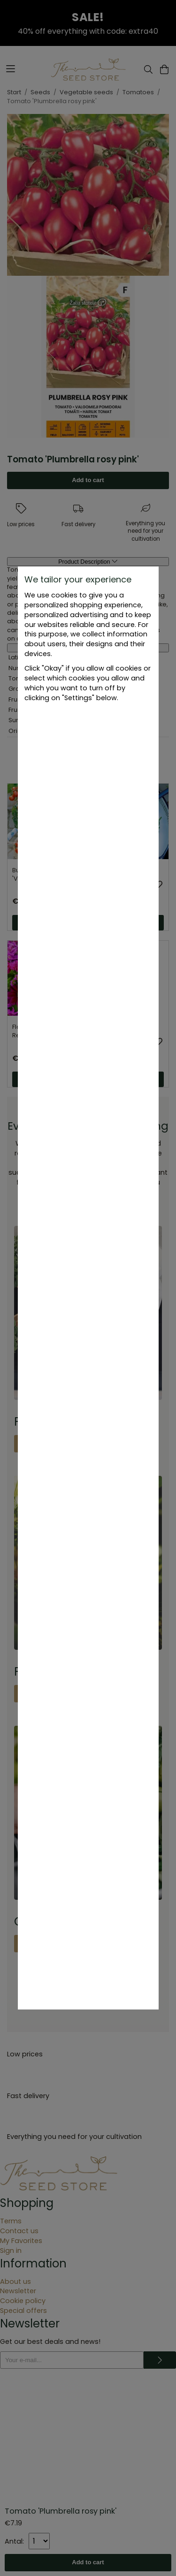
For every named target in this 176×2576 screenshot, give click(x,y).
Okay (88, 762)
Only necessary (88, 743)
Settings (88, 724)
